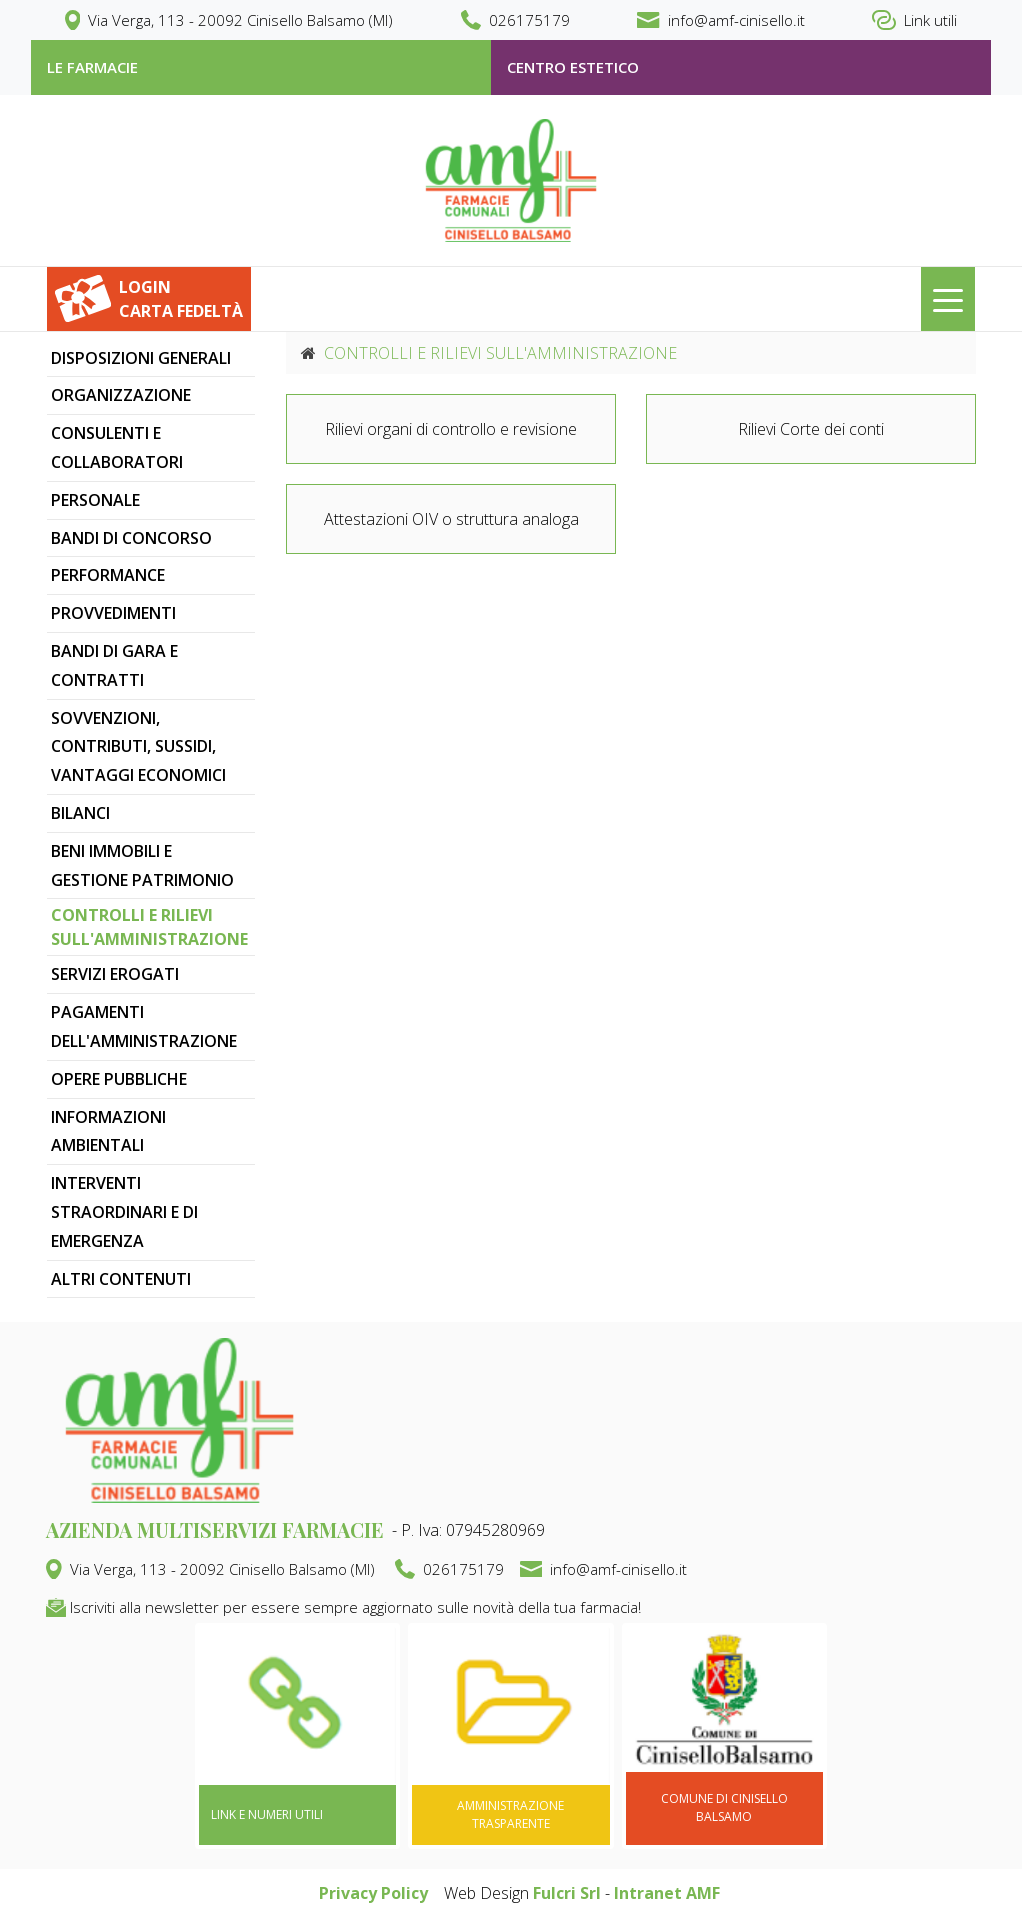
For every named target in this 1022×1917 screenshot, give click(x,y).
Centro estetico (573, 67)
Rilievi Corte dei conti (811, 429)
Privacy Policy (373, 1893)
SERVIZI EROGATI (115, 974)
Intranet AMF (667, 1893)
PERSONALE (95, 500)
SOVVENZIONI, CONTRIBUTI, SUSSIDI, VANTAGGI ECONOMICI (138, 747)
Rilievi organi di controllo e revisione (451, 429)
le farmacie (92, 67)
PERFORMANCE (108, 575)
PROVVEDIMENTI (113, 613)
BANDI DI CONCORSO (131, 538)
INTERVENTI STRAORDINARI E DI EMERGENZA (124, 1212)
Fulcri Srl (567, 1893)
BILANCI (80, 813)
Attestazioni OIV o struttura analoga (451, 519)
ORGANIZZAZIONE (121, 395)
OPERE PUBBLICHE (119, 1079)
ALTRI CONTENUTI (121, 1279)
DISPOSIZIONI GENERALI (141, 358)
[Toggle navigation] (948, 299)
